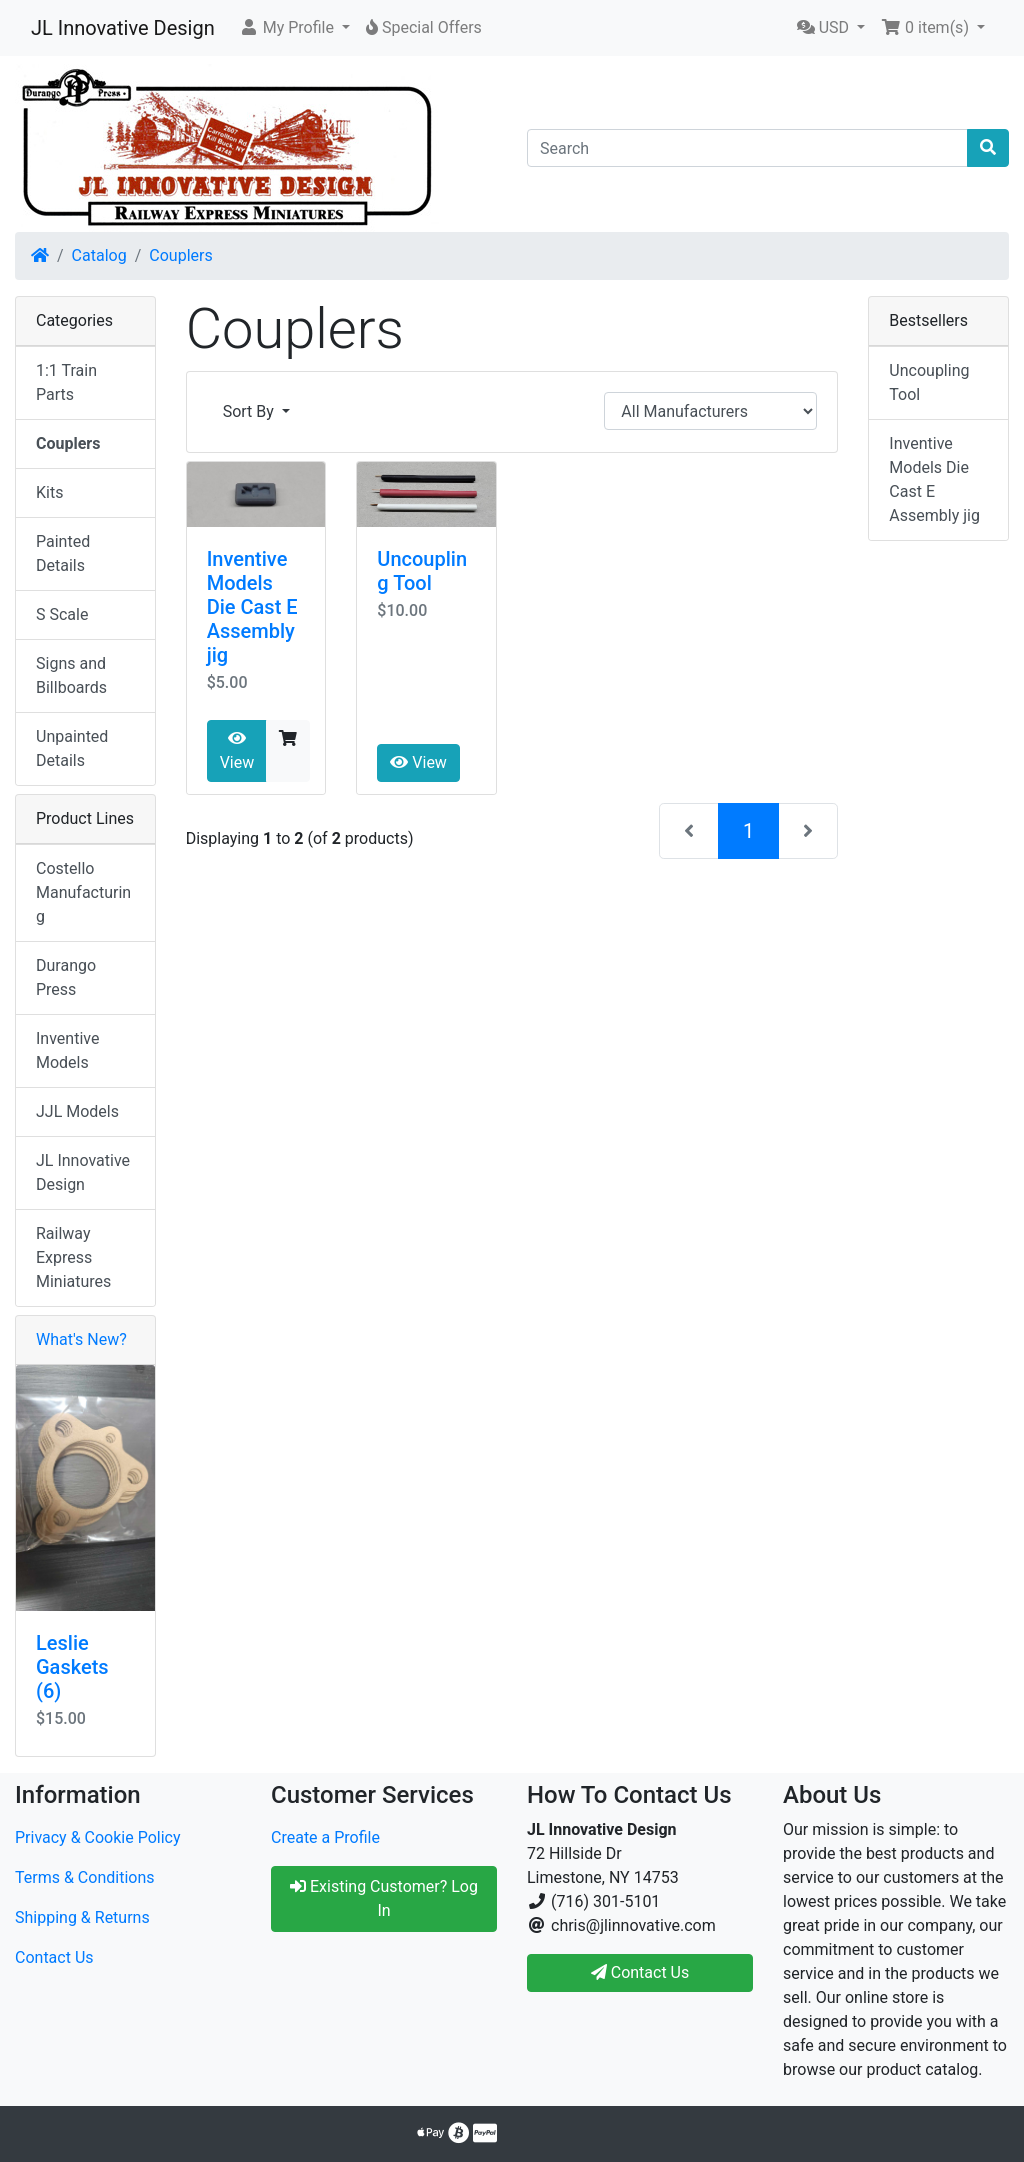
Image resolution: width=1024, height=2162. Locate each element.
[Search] (747, 148)
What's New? (81, 1339)
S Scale (62, 614)
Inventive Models (67, 1050)
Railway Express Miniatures (73, 1257)
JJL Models (77, 1111)
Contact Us (54, 1957)
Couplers (180, 255)
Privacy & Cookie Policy (98, 1837)
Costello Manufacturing (83, 892)
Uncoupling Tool (422, 571)
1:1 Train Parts (66, 382)
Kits (49, 492)
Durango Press (66, 977)
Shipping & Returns (82, 1917)
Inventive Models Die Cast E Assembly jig (252, 607)
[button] (294, 28)
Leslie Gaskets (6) (72, 1667)
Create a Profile (325, 1837)
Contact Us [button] (640, 1972)
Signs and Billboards (71, 675)
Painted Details (63, 553)
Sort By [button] (250, 411)
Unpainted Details (72, 748)
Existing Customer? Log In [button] (384, 1898)
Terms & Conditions (85, 1877)
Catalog (99, 255)
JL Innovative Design (123, 28)
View (237, 751)
